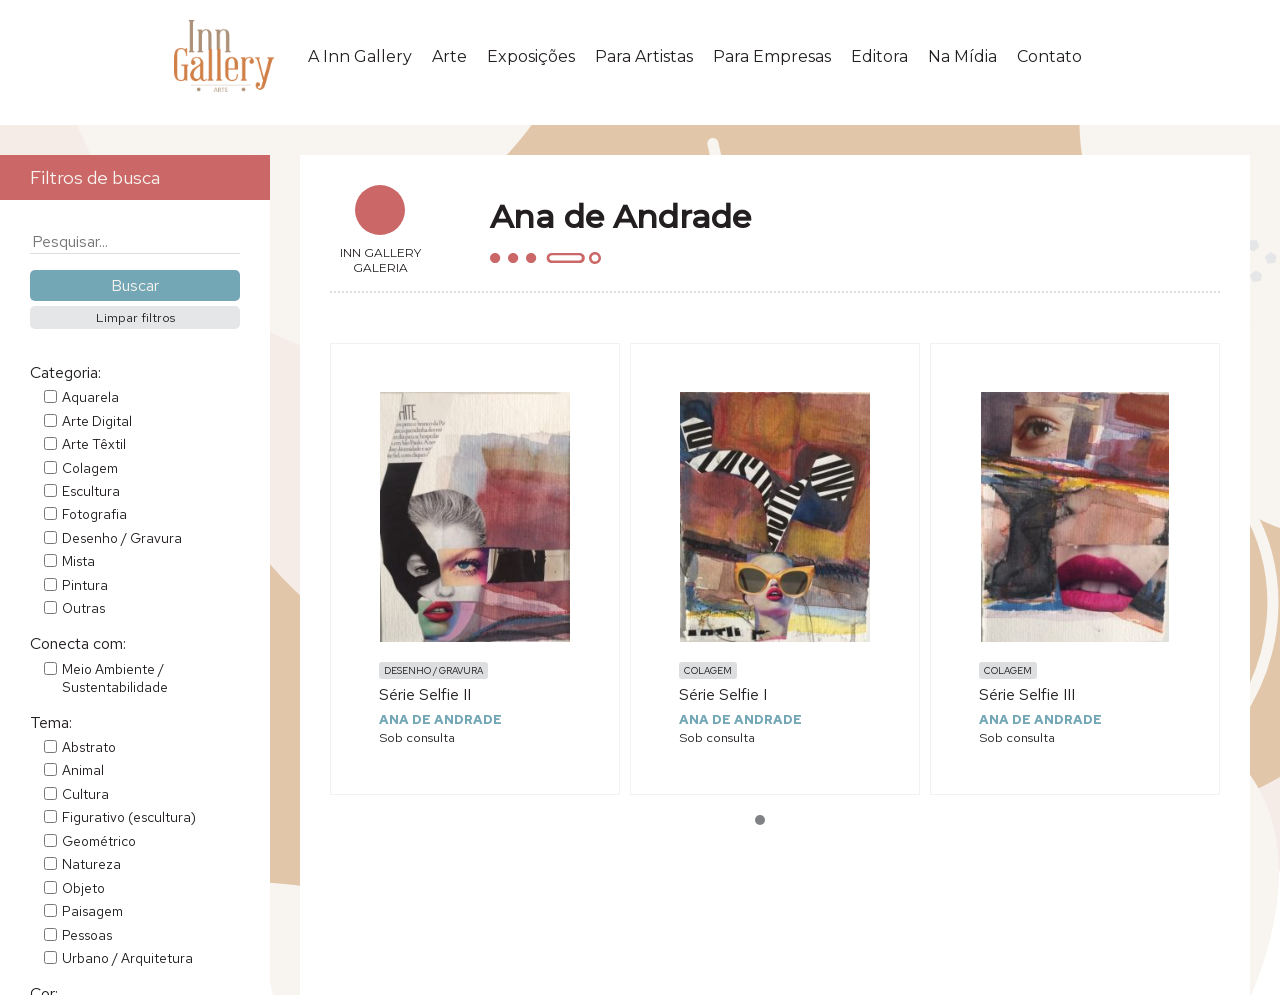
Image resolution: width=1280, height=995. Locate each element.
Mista (78, 561)
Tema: (51, 722)
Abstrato (89, 747)
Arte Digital (97, 421)
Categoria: (65, 372)
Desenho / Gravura (122, 538)
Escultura (91, 491)
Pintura (85, 585)
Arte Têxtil (94, 444)
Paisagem (92, 911)
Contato (1049, 56)
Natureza (91, 864)
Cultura (85, 794)
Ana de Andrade (440, 719)
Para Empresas (772, 56)
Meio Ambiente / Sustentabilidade (115, 678)
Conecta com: (78, 643)
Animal (83, 770)
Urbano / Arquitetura (127, 958)
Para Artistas (644, 56)
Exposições (531, 56)
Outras (83, 608)
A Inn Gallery (360, 56)
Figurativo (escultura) (129, 817)
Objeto (83, 888)
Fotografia (94, 514)
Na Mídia (962, 56)
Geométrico (99, 841)
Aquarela (90, 397)
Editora (879, 56)
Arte (449, 56)
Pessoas (87, 935)
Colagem (90, 468)
